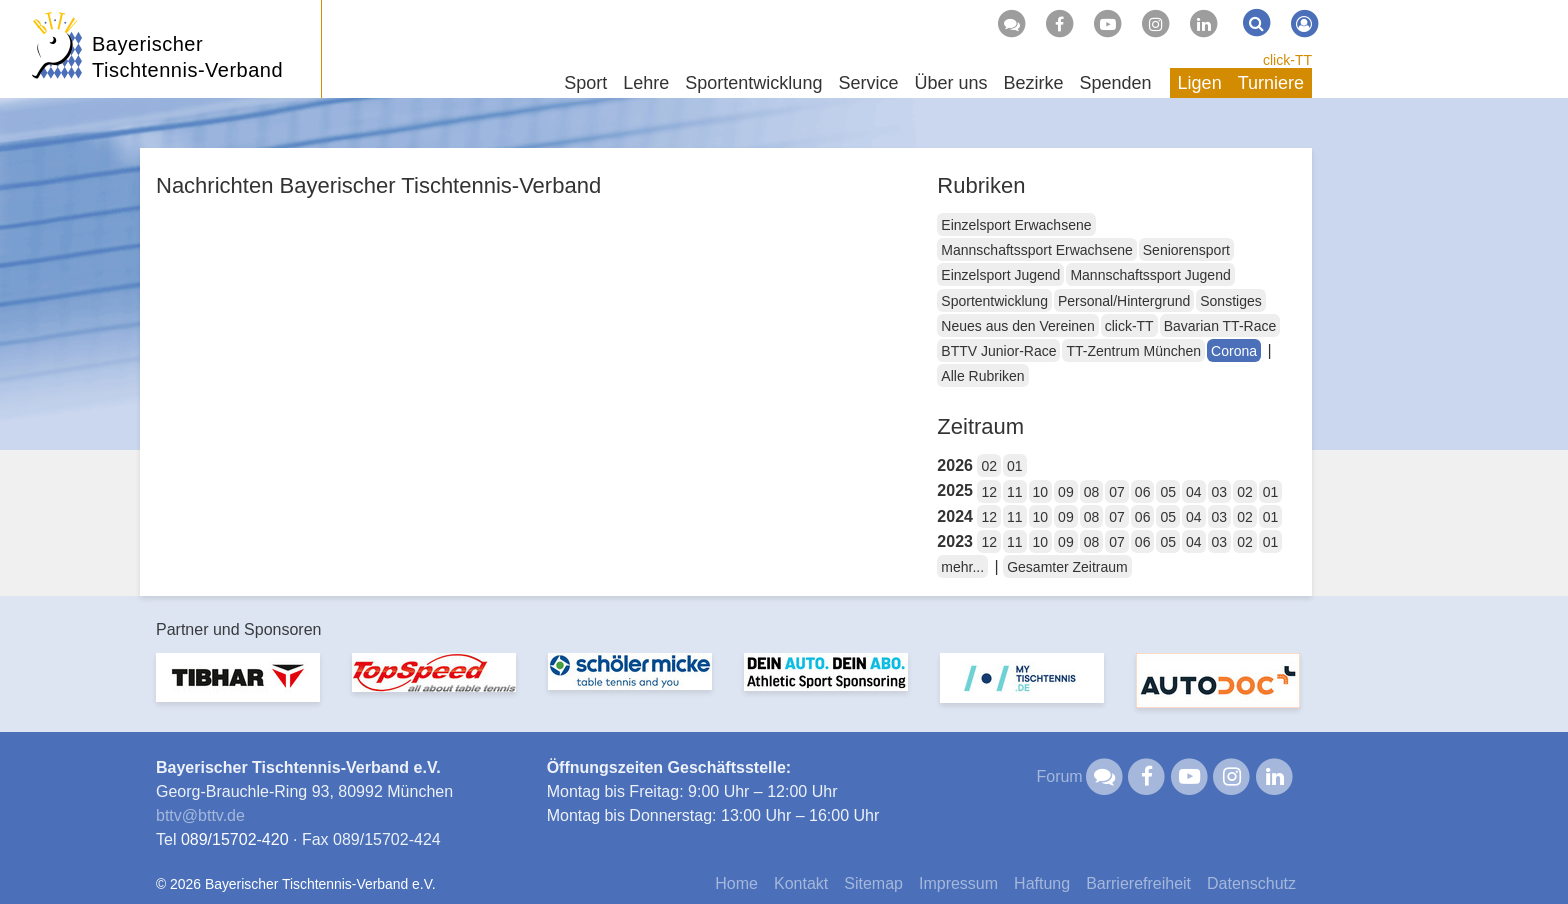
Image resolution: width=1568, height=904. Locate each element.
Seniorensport (1186, 250)
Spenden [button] (1116, 83)
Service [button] (868, 83)
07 (1117, 492)
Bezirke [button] (1033, 83)
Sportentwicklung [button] (753, 83)
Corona (1234, 351)
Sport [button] (585, 83)
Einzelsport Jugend (1000, 275)
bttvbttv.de (200, 815)
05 (1168, 492)
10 (1041, 492)
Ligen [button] (1200, 83)
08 (1092, 492)
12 (989, 492)
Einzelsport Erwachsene (1016, 225)
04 (1194, 492)
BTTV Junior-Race (998, 351)
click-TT (1287, 60)
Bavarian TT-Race (1220, 326)
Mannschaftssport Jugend (1150, 275)
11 (1015, 492)
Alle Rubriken (982, 376)
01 (1015, 466)
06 (1143, 492)
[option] (238, 689)
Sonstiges (1230, 301)
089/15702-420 (235, 839)
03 (1220, 492)
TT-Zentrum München (1133, 351)
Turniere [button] (1271, 83)
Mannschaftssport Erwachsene (1036, 250)
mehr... (962, 567)
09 (1066, 492)
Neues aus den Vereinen (1017, 326)
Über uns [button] (950, 83)
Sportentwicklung (994, 301)
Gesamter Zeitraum (1067, 567)
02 (989, 466)
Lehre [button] (646, 83)
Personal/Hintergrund (1124, 301)
